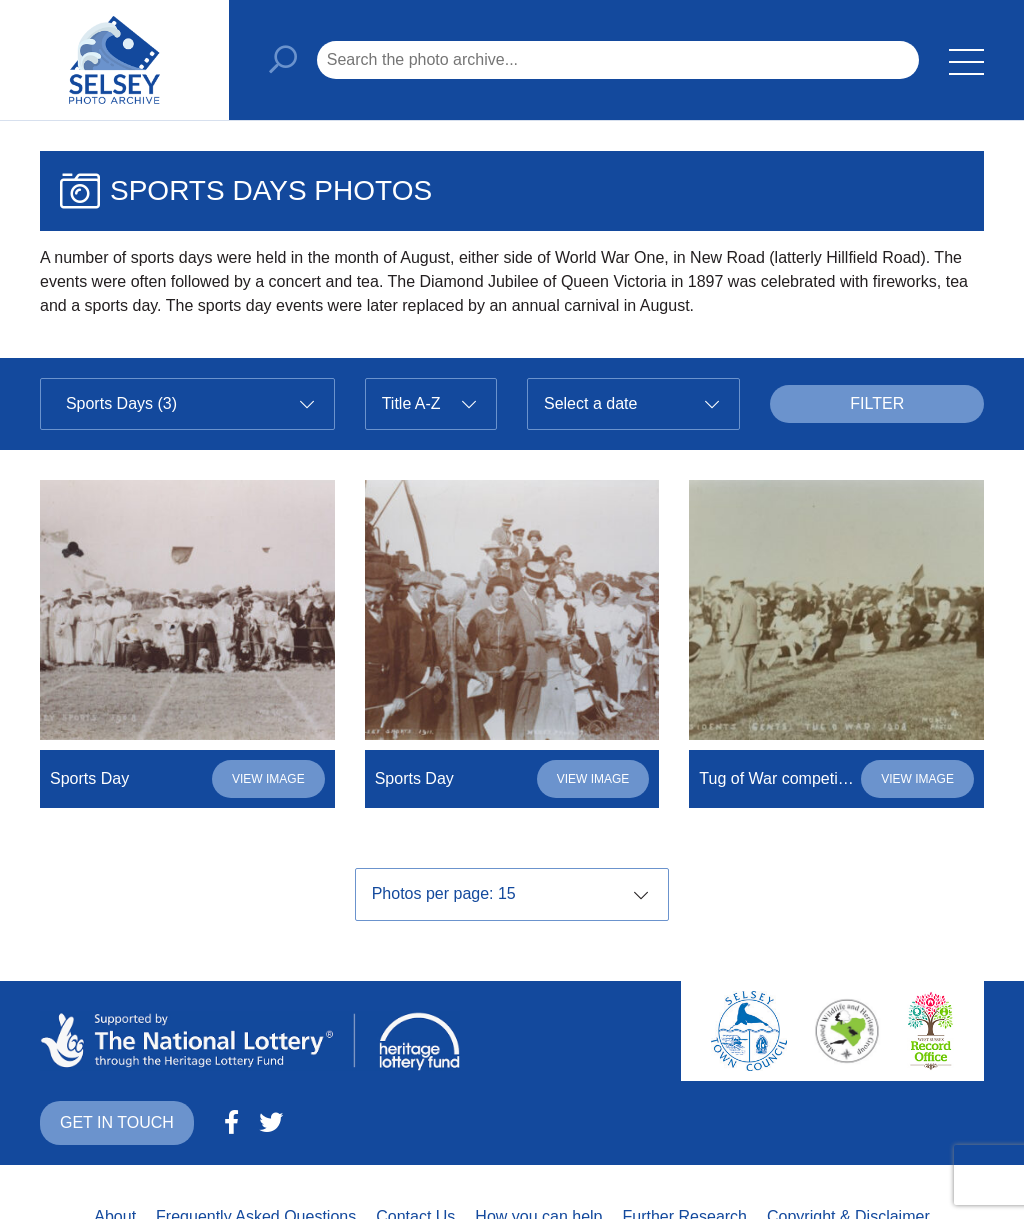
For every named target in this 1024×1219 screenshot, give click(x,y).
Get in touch (117, 1122)
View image (268, 779)
